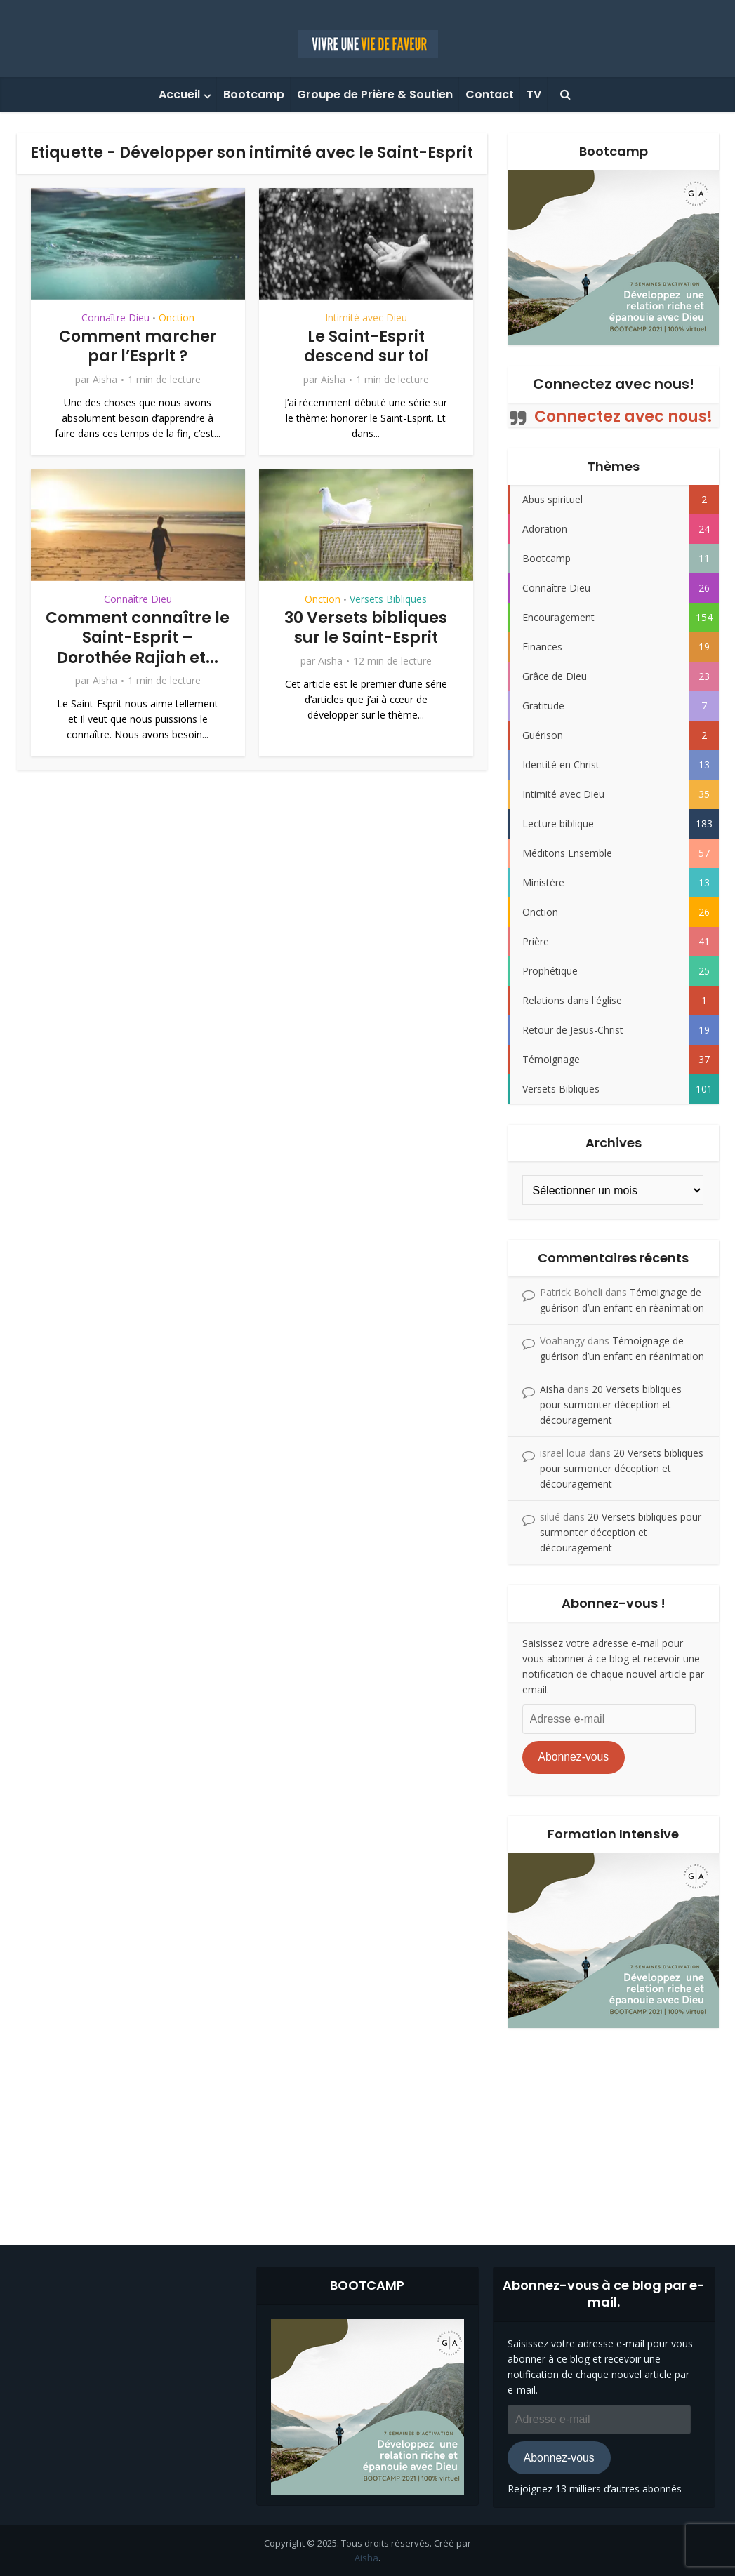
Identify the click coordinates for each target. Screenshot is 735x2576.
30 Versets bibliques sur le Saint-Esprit (365, 628)
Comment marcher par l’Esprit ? (138, 347)
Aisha (105, 379)
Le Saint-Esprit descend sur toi (366, 347)
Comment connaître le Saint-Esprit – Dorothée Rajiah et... (138, 638)
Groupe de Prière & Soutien (375, 94)
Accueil (179, 94)
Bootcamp (253, 94)
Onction (176, 317)
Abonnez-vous (573, 1757)
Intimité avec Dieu (366, 317)
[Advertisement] (367, 2126)
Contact (489, 94)
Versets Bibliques (388, 599)
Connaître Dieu (115, 317)
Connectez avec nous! (613, 384)
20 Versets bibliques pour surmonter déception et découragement (611, 1404)
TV (534, 94)
